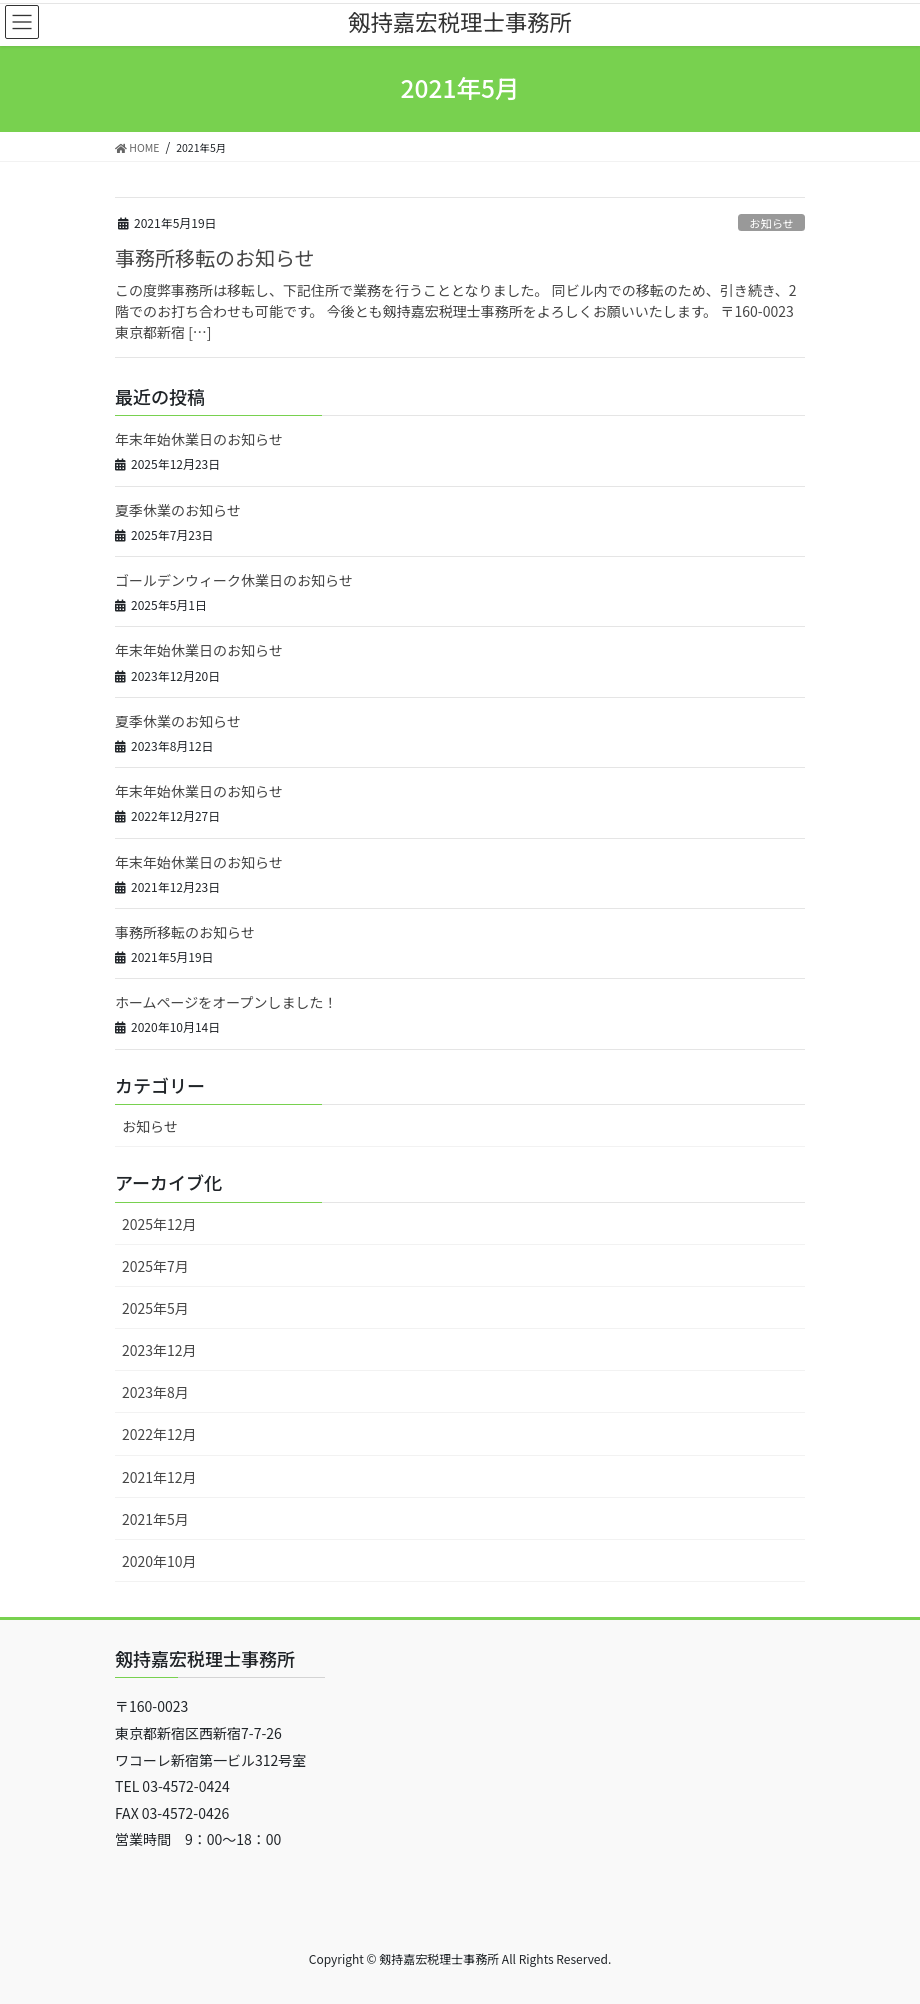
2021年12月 (159, 1477)
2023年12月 (159, 1350)
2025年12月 (159, 1224)
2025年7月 (155, 1266)
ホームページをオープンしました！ (226, 1002)
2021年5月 (155, 1519)
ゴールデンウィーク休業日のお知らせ (234, 580)
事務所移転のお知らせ (215, 257)
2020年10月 (159, 1561)
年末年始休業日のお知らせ (199, 439)
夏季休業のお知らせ (178, 510)
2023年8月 (155, 1392)
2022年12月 (159, 1434)
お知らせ (771, 223)
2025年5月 (155, 1308)
